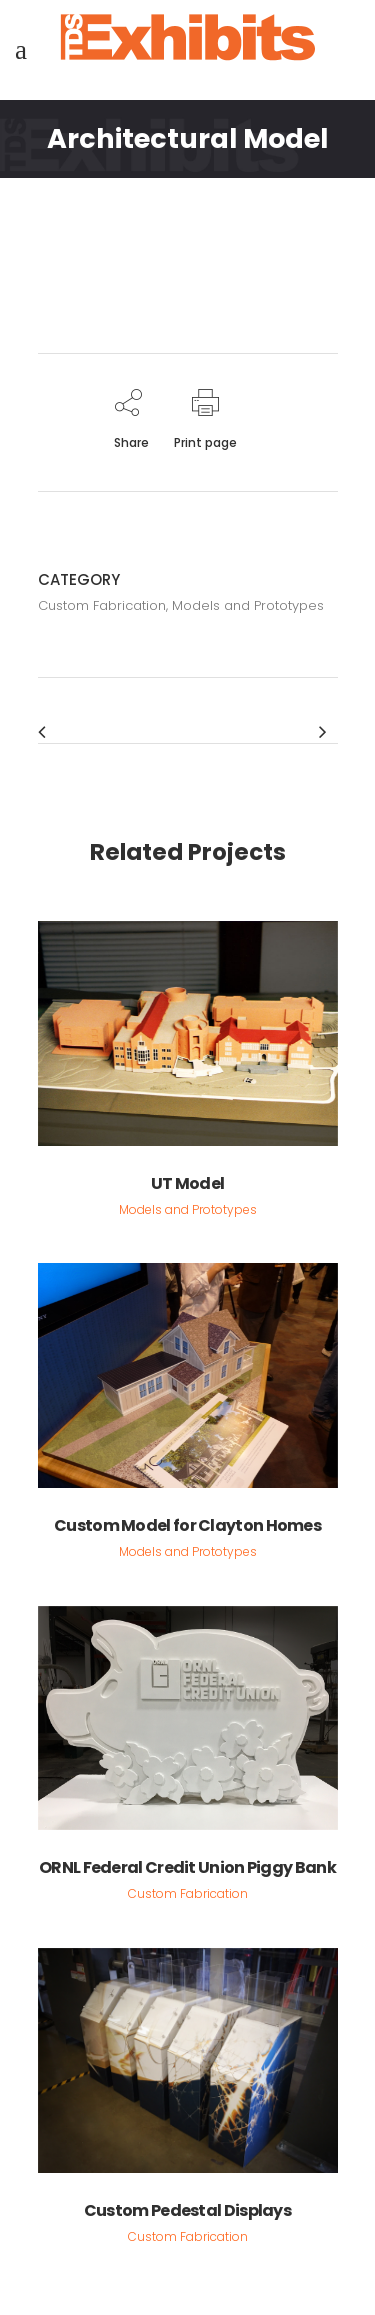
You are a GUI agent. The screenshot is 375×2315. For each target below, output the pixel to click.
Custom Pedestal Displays (187, 2210)
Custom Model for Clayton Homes (187, 1525)
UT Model (187, 1183)
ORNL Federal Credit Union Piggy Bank (187, 1867)
